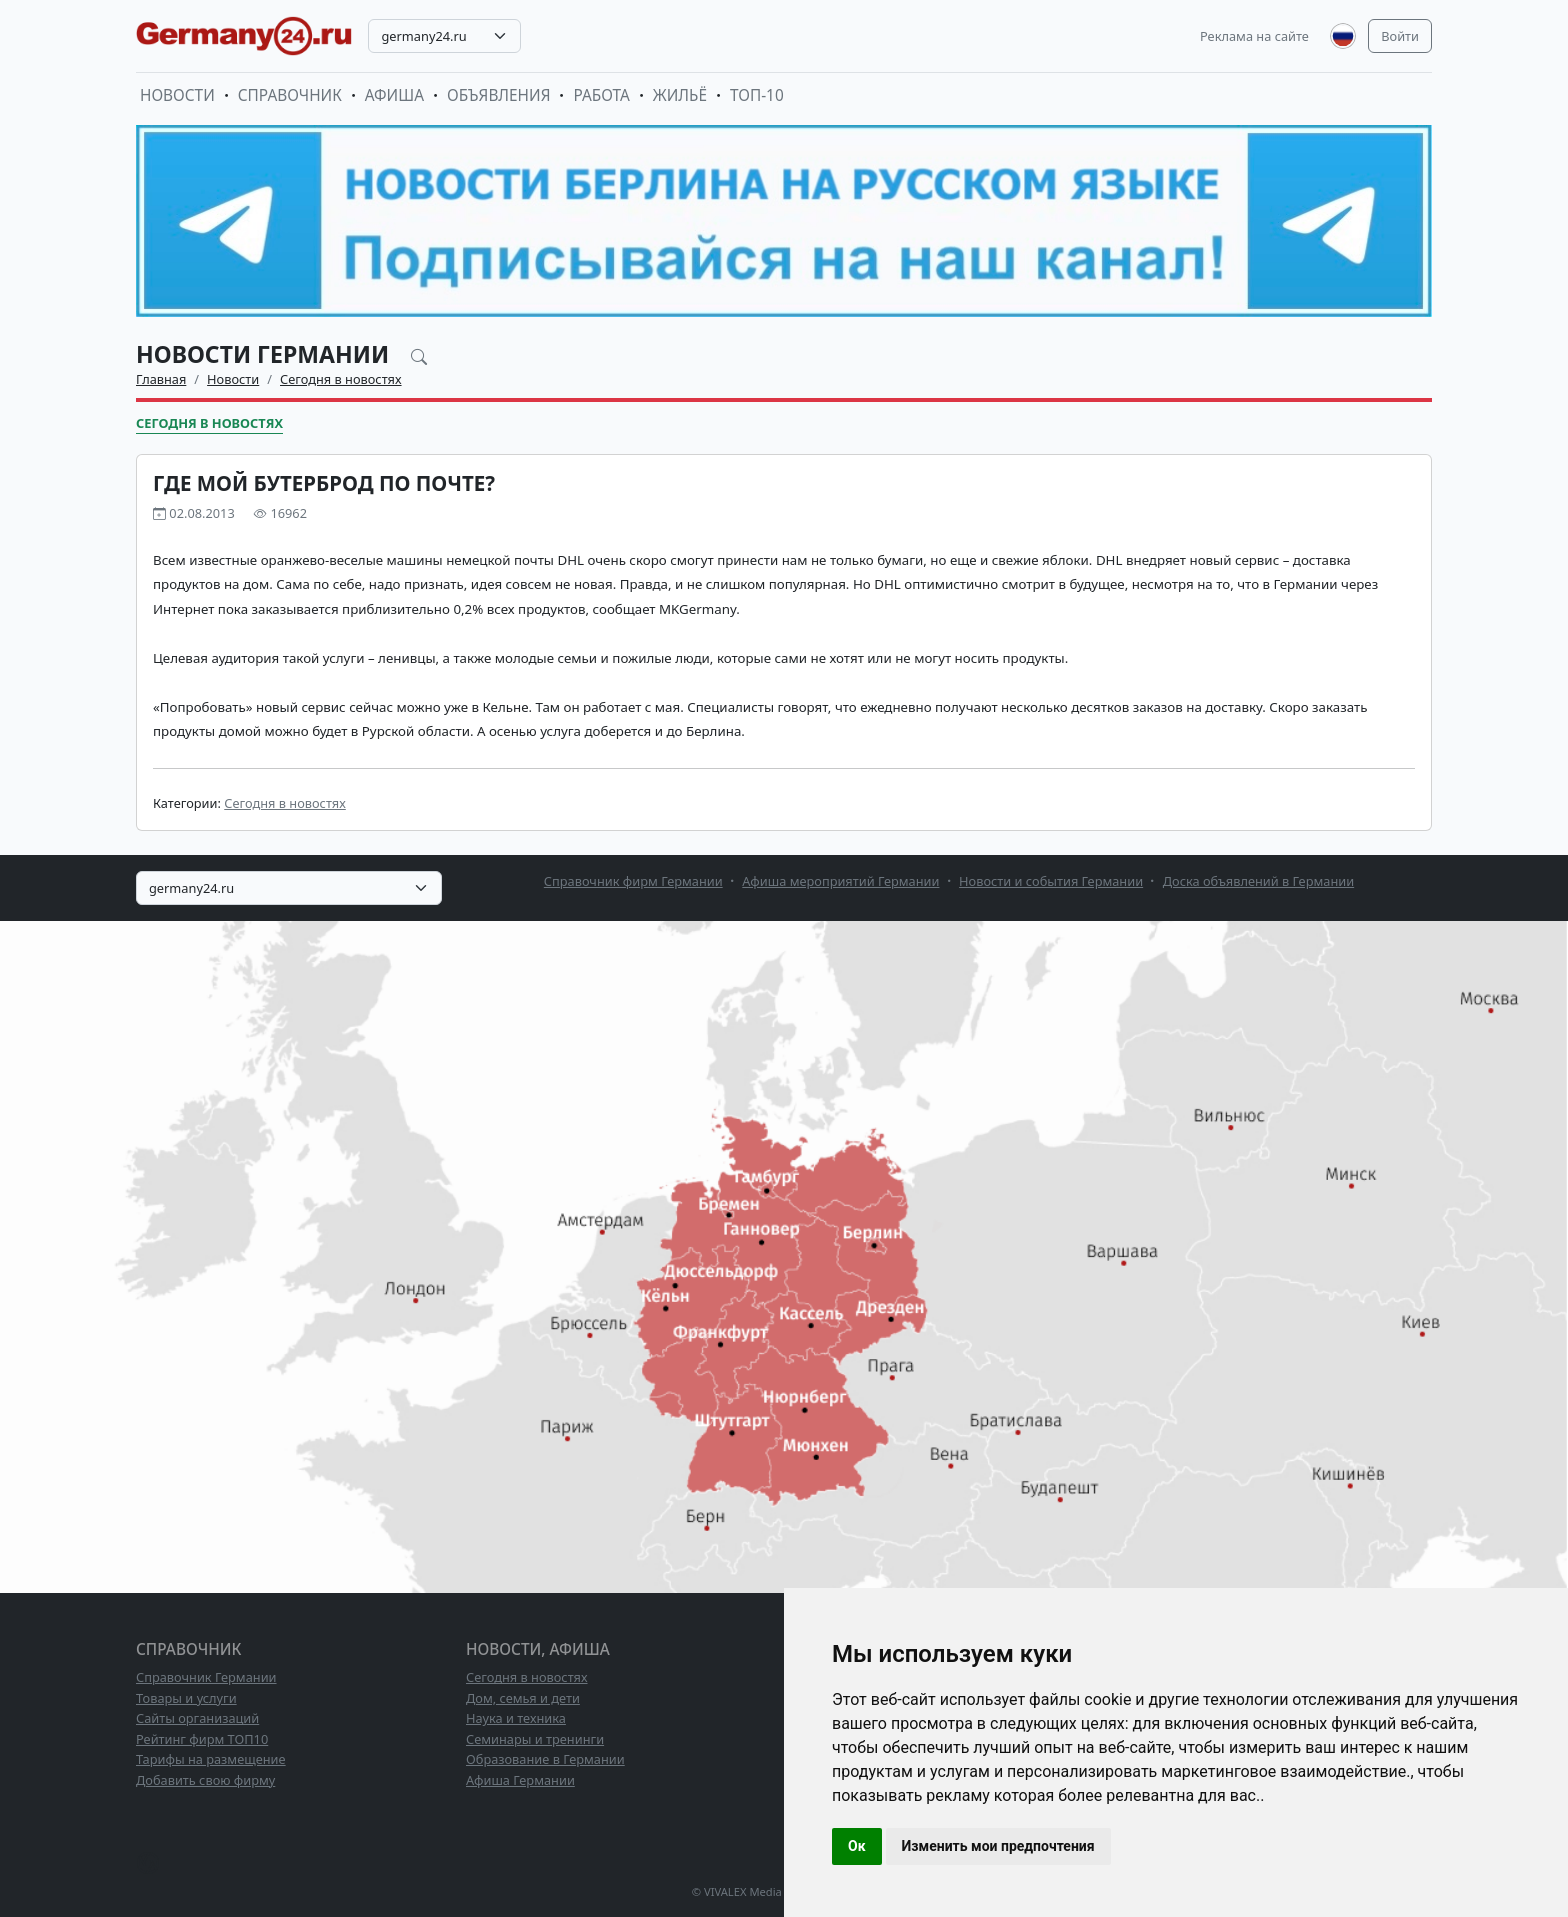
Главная (161, 379)
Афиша (394, 95)
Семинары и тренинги (535, 1739)
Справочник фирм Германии (633, 881)
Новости (177, 95)
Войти (1400, 36)
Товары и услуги (186, 1698)
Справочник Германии (206, 1677)
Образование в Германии (545, 1759)
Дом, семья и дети (523, 1698)
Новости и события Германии (1051, 881)
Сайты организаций (197, 1718)
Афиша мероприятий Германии (840, 881)
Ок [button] (857, 1846)
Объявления (499, 95)
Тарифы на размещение (211, 1759)
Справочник (290, 95)
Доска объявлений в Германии (1258, 881)
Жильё (680, 95)
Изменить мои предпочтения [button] (998, 1846)
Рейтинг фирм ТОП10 (202, 1739)
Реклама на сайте (1254, 36)
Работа (601, 95)
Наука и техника (516, 1718)
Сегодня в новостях (341, 379)
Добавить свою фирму (205, 1780)
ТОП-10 (757, 95)
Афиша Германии (520, 1780)
